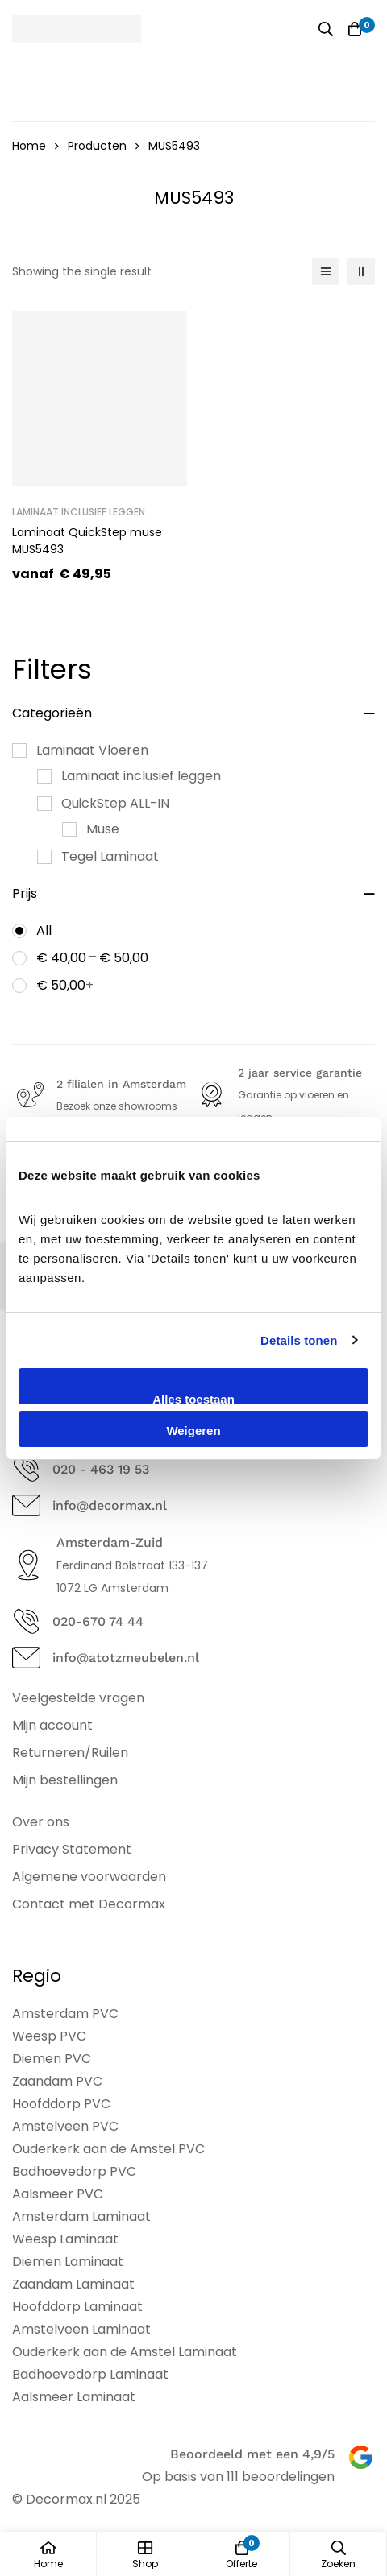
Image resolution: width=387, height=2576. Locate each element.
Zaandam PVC (57, 2081)
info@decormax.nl (109, 1505)
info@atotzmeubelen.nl (125, 1657)
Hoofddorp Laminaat (77, 2306)
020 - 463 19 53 (100, 1469)
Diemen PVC (51, 2058)
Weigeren (193, 1430)
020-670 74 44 (98, 1621)
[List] (325, 271)
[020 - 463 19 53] (26, 1469)
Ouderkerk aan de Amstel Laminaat (124, 2351)
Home (29, 146)
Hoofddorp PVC (61, 2103)
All (44, 930)
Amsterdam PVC (65, 2013)
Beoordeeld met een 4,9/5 (252, 2454)
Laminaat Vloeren (92, 750)
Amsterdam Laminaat (81, 2216)
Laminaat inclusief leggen (141, 776)
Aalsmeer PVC (57, 2194)
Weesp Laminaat (65, 2239)
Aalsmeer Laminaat (73, 2397)
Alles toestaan (193, 1398)
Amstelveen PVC (65, 2126)
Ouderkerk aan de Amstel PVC (108, 2149)
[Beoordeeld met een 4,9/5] (361, 2457)
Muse (102, 829)
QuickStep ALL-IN (115, 803)
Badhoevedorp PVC (74, 2171)
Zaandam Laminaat (73, 2284)
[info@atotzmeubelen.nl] (26, 1658)
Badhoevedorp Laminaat (90, 2374)
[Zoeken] (325, 29)
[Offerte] (354, 29)
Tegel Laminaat (110, 856)
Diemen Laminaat (67, 2261)
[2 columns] (361, 271)
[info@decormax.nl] (26, 1505)
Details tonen (298, 1340)
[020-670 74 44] (26, 1621)
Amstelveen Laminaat (81, 2329)
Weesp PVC (49, 2036)
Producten (97, 146)
